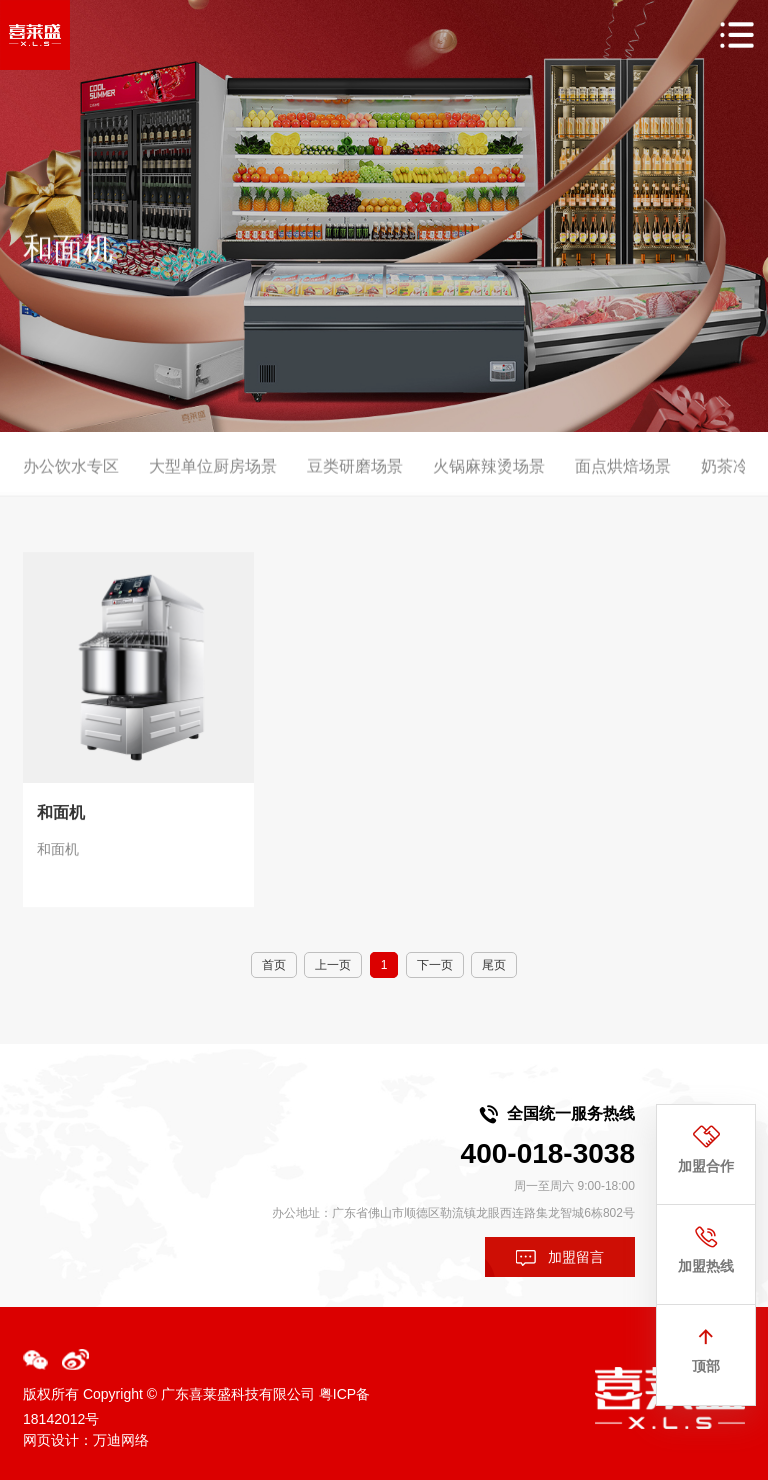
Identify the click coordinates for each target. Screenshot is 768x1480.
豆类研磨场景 (355, 477)
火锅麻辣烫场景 (489, 477)
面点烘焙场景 (623, 477)
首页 (274, 965)
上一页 (333, 965)
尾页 (494, 965)
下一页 (435, 965)
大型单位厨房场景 (213, 477)
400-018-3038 (548, 1153)
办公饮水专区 (71, 477)
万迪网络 (121, 1440)
